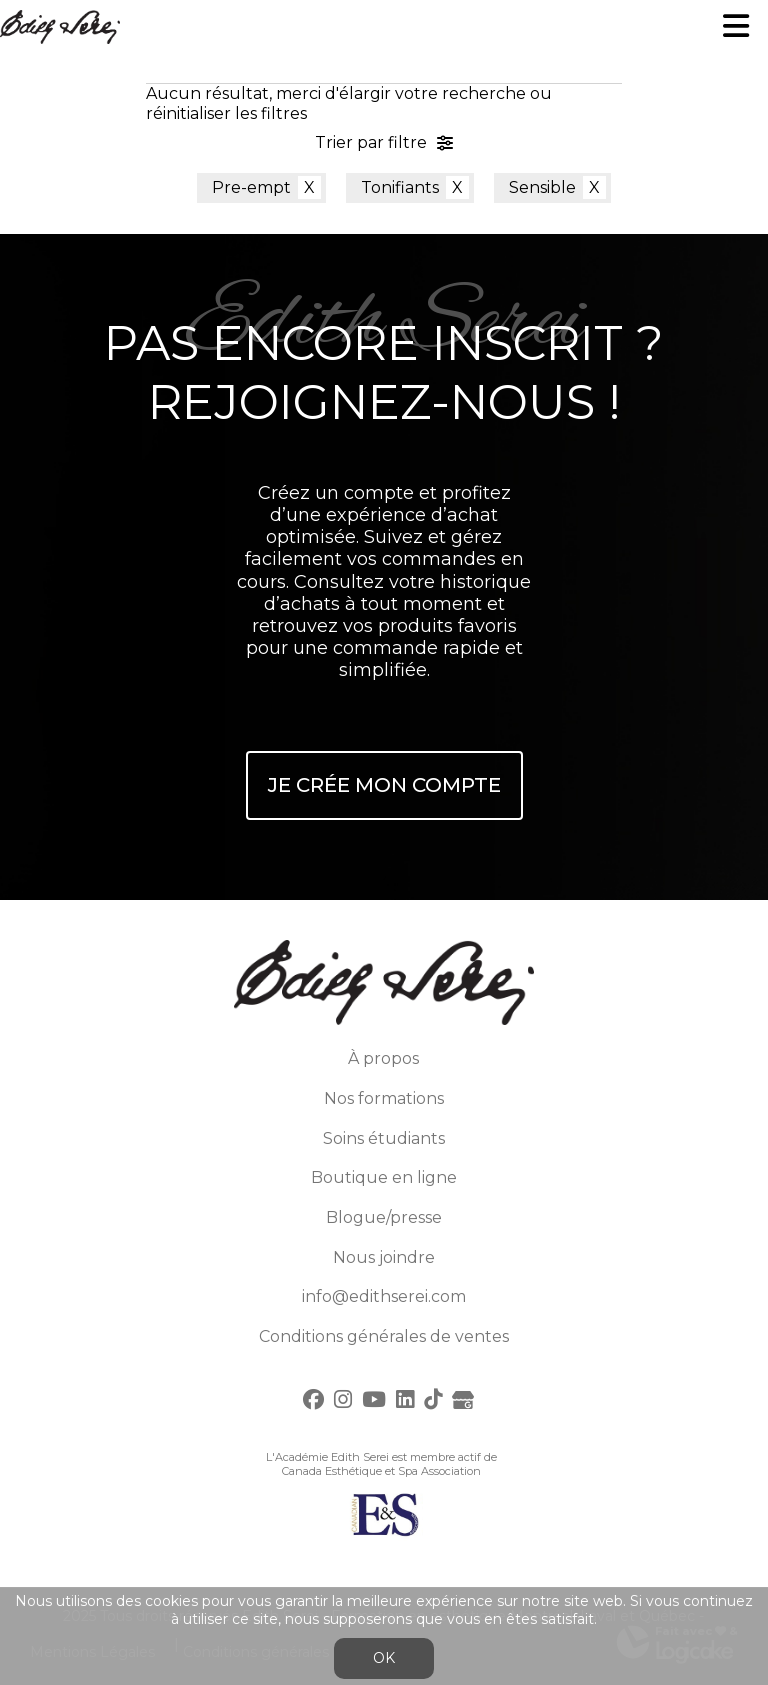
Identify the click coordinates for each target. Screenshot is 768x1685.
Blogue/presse (384, 1217)
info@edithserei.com (384, 1296)
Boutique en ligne (384, 1177)
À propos (383, 1058)
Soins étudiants (384, 1138)
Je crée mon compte (384, 785)
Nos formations (384, 1098)
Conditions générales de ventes (384, 1336)
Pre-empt (251, 187)
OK (384, 1658)
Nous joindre (384, 1257)
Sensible (542, 187)
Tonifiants (400, 187)
